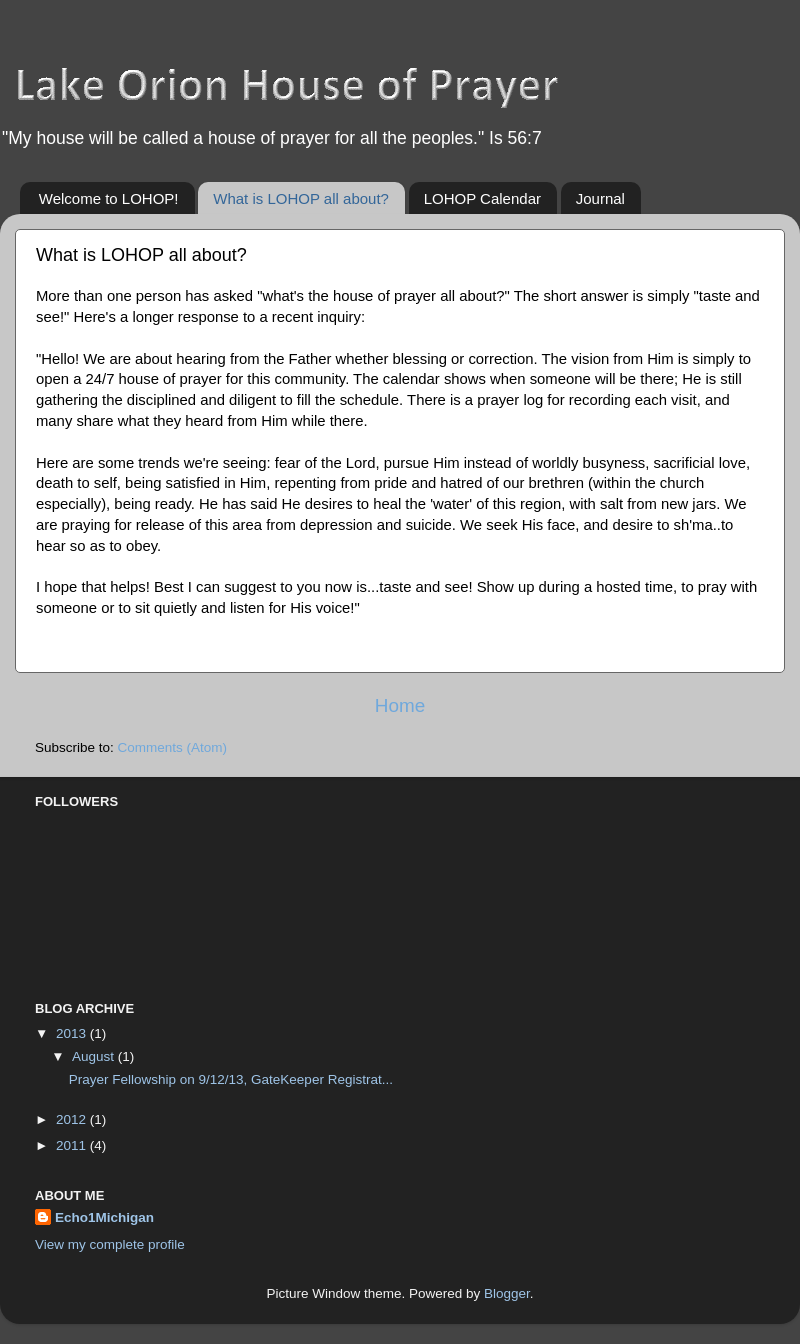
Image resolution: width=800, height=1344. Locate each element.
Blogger (507, 1293)
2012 (73, 1119)
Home (400, 705)
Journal (600, 198)
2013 (73, 1033)
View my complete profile (110, 1244)
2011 (73, 1145)
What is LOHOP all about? (301, 198)
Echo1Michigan (104, 1217)
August (95, 1056)
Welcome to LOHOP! (109, 198)
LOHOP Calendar (482, 198)
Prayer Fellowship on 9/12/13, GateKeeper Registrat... (231, 1079)
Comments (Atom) (173, 747)
